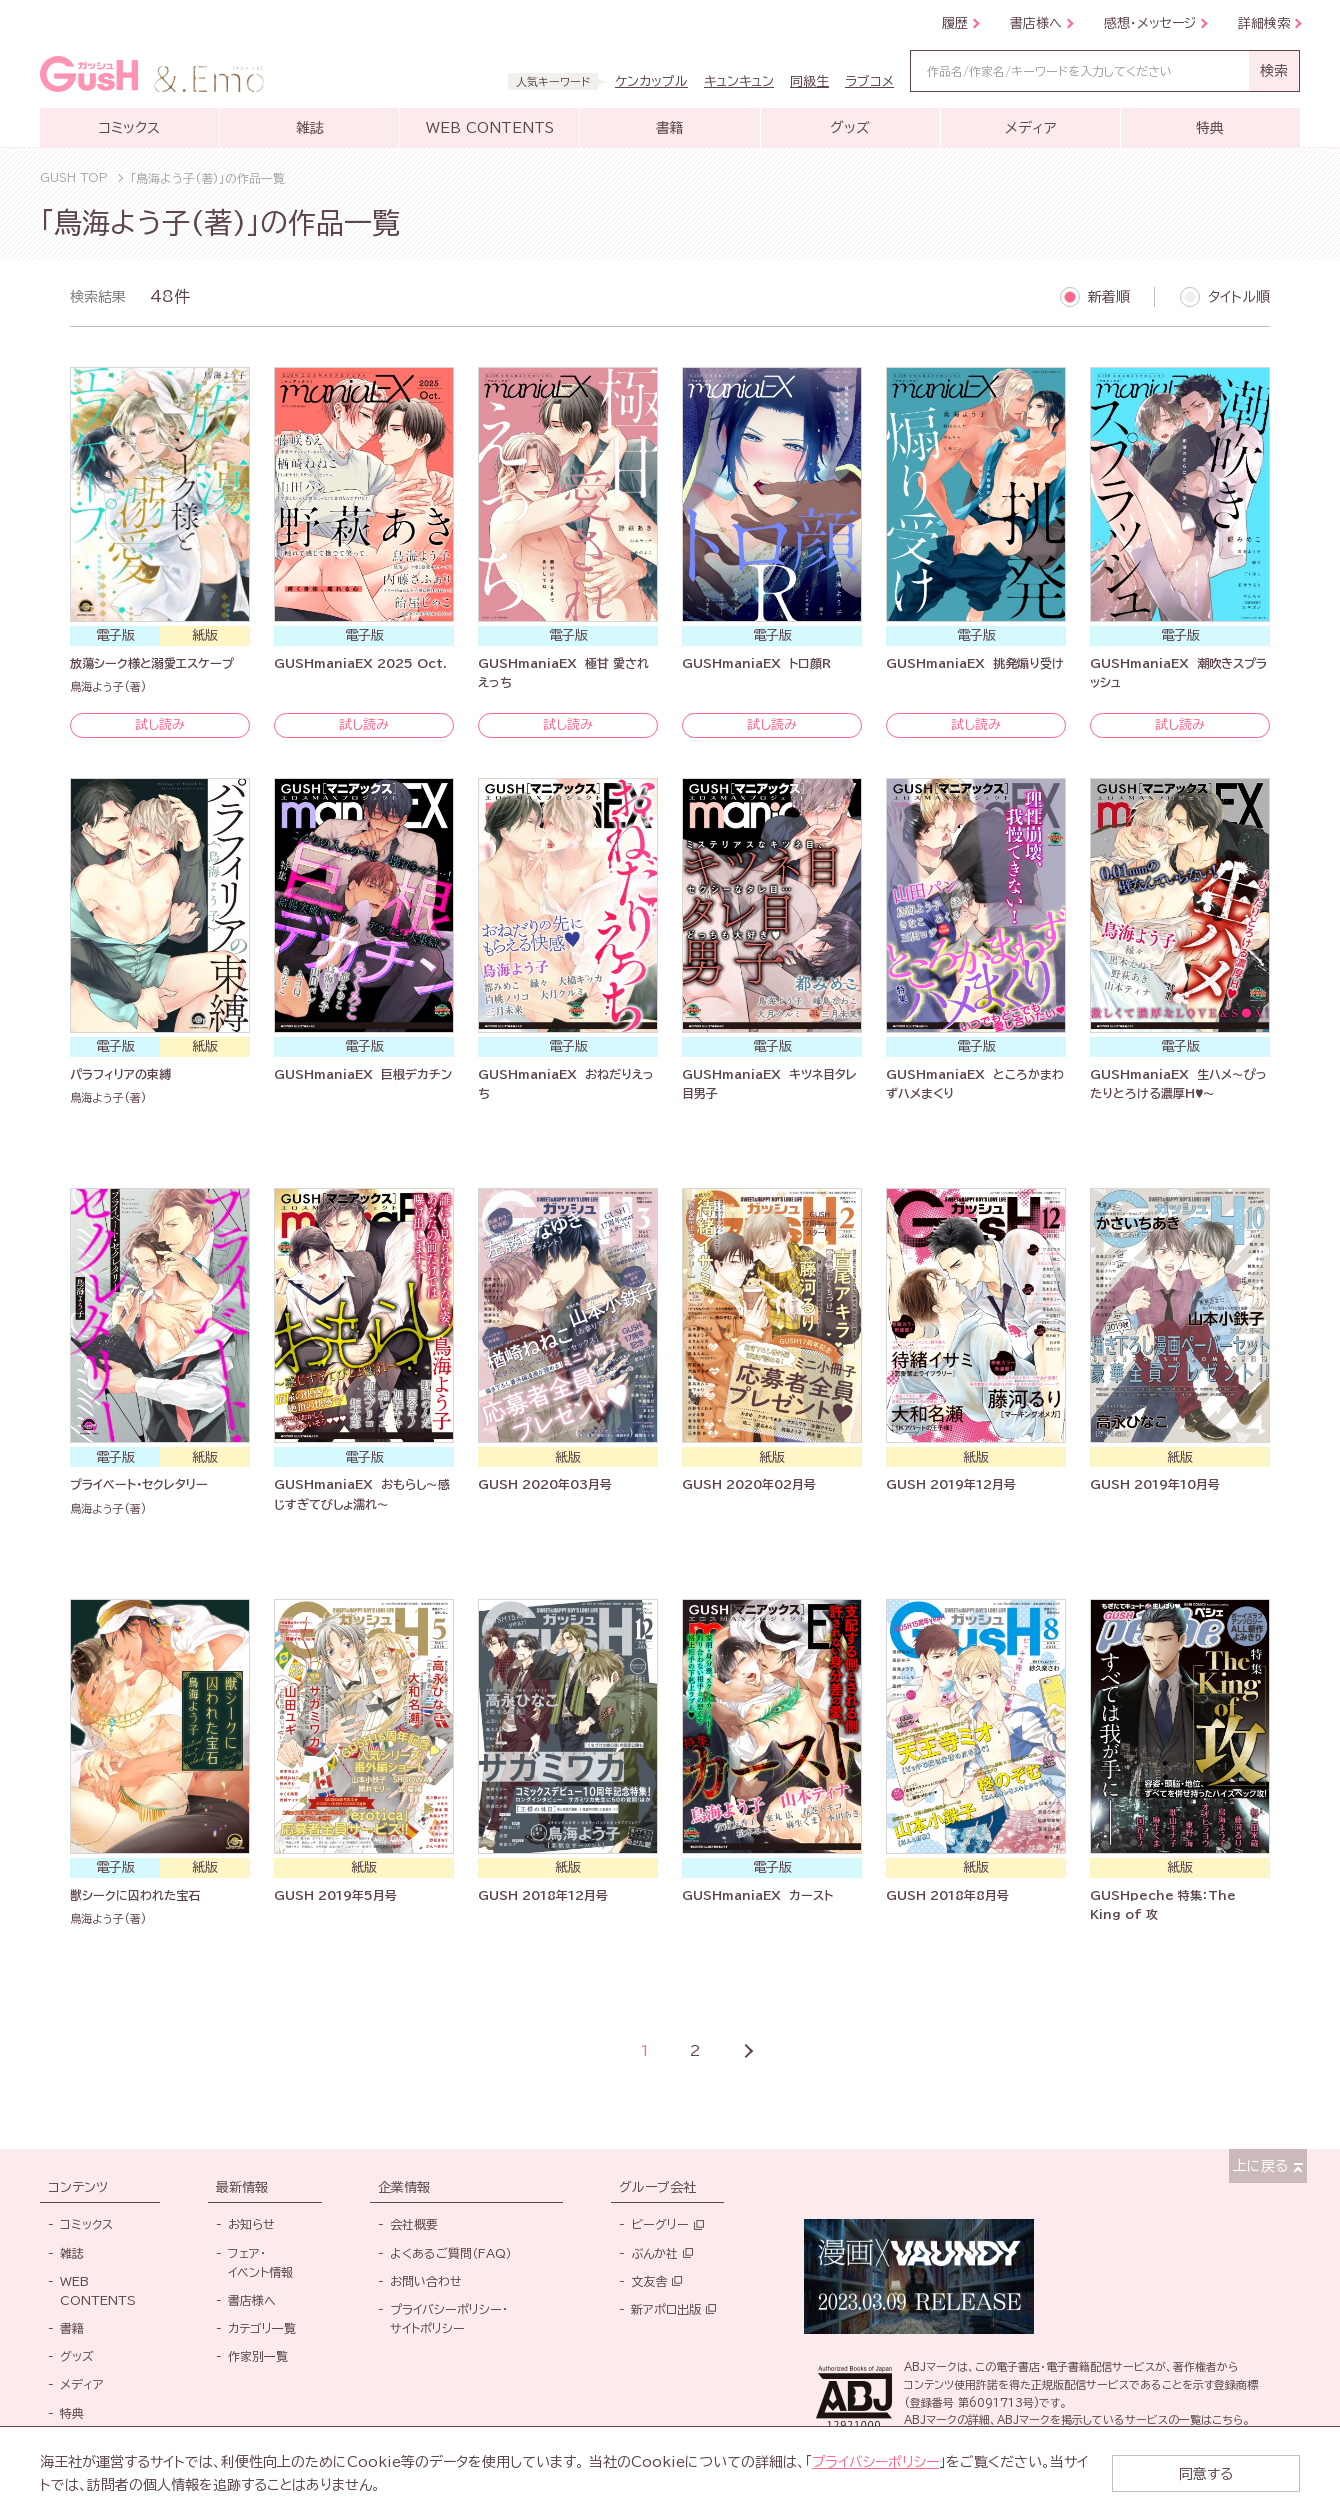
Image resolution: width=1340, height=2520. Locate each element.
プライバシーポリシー (876, 2462)
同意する (1220, 2473)
